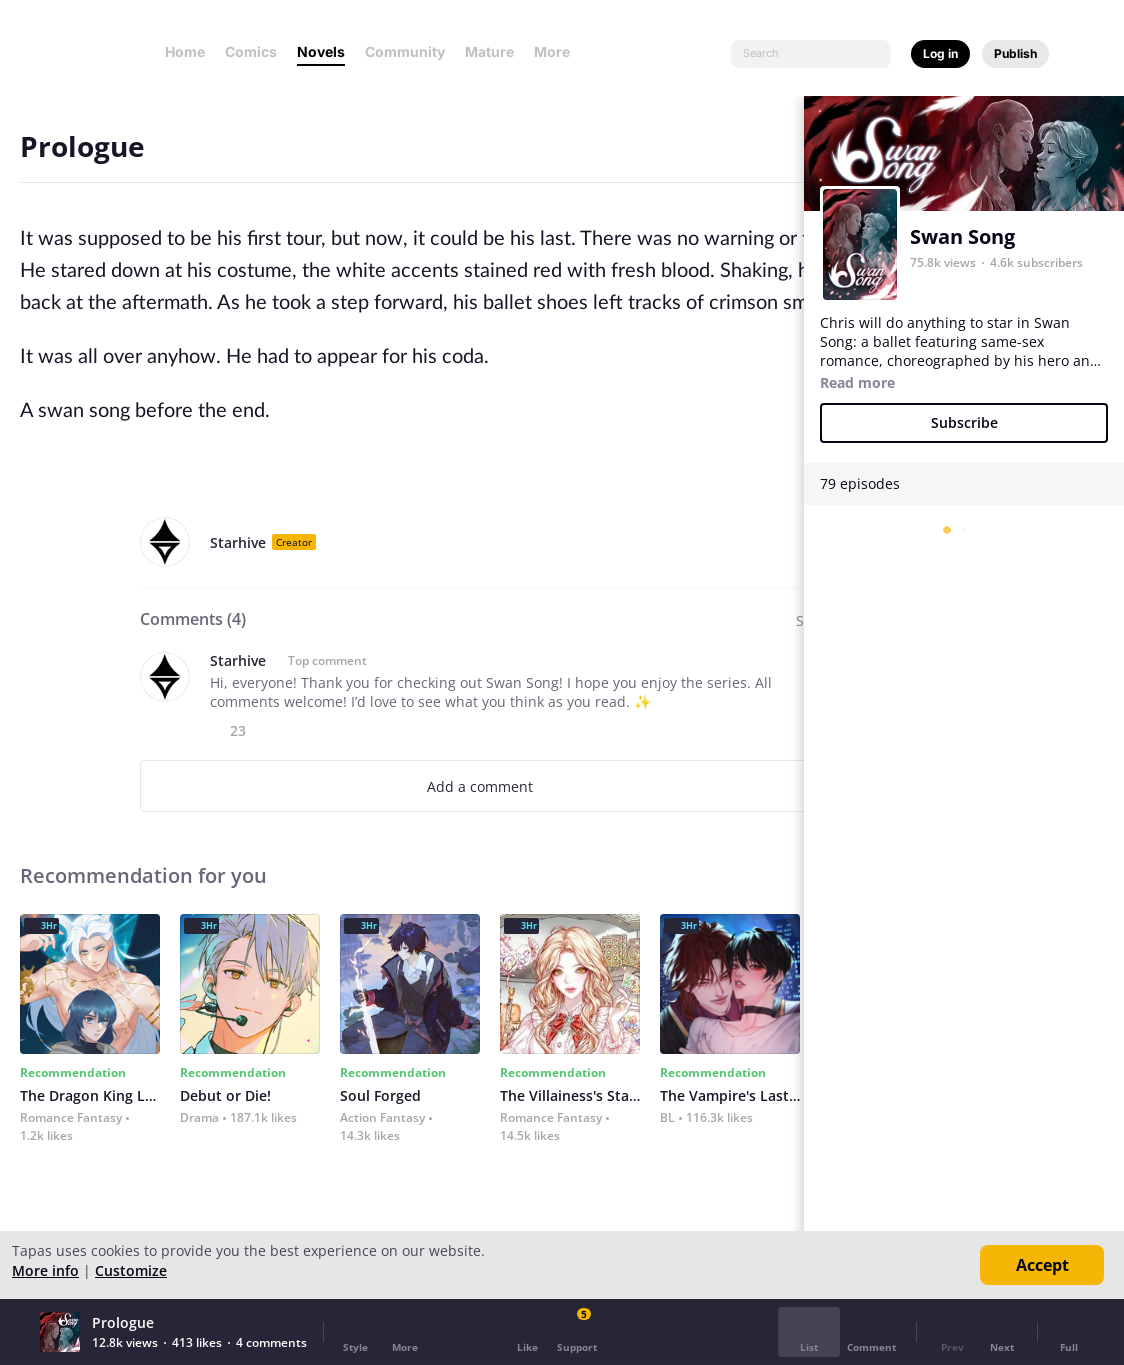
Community (405, 51)
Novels (321, 51)
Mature (489, 51)
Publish (1015, 53)
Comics (251, 51)
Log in (940, 53)
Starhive (238, 542)
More (558, 51)
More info (45, 1270)
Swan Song (962, 236)
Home (185, 51)
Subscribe (964, 422)
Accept (1042, 1265)
